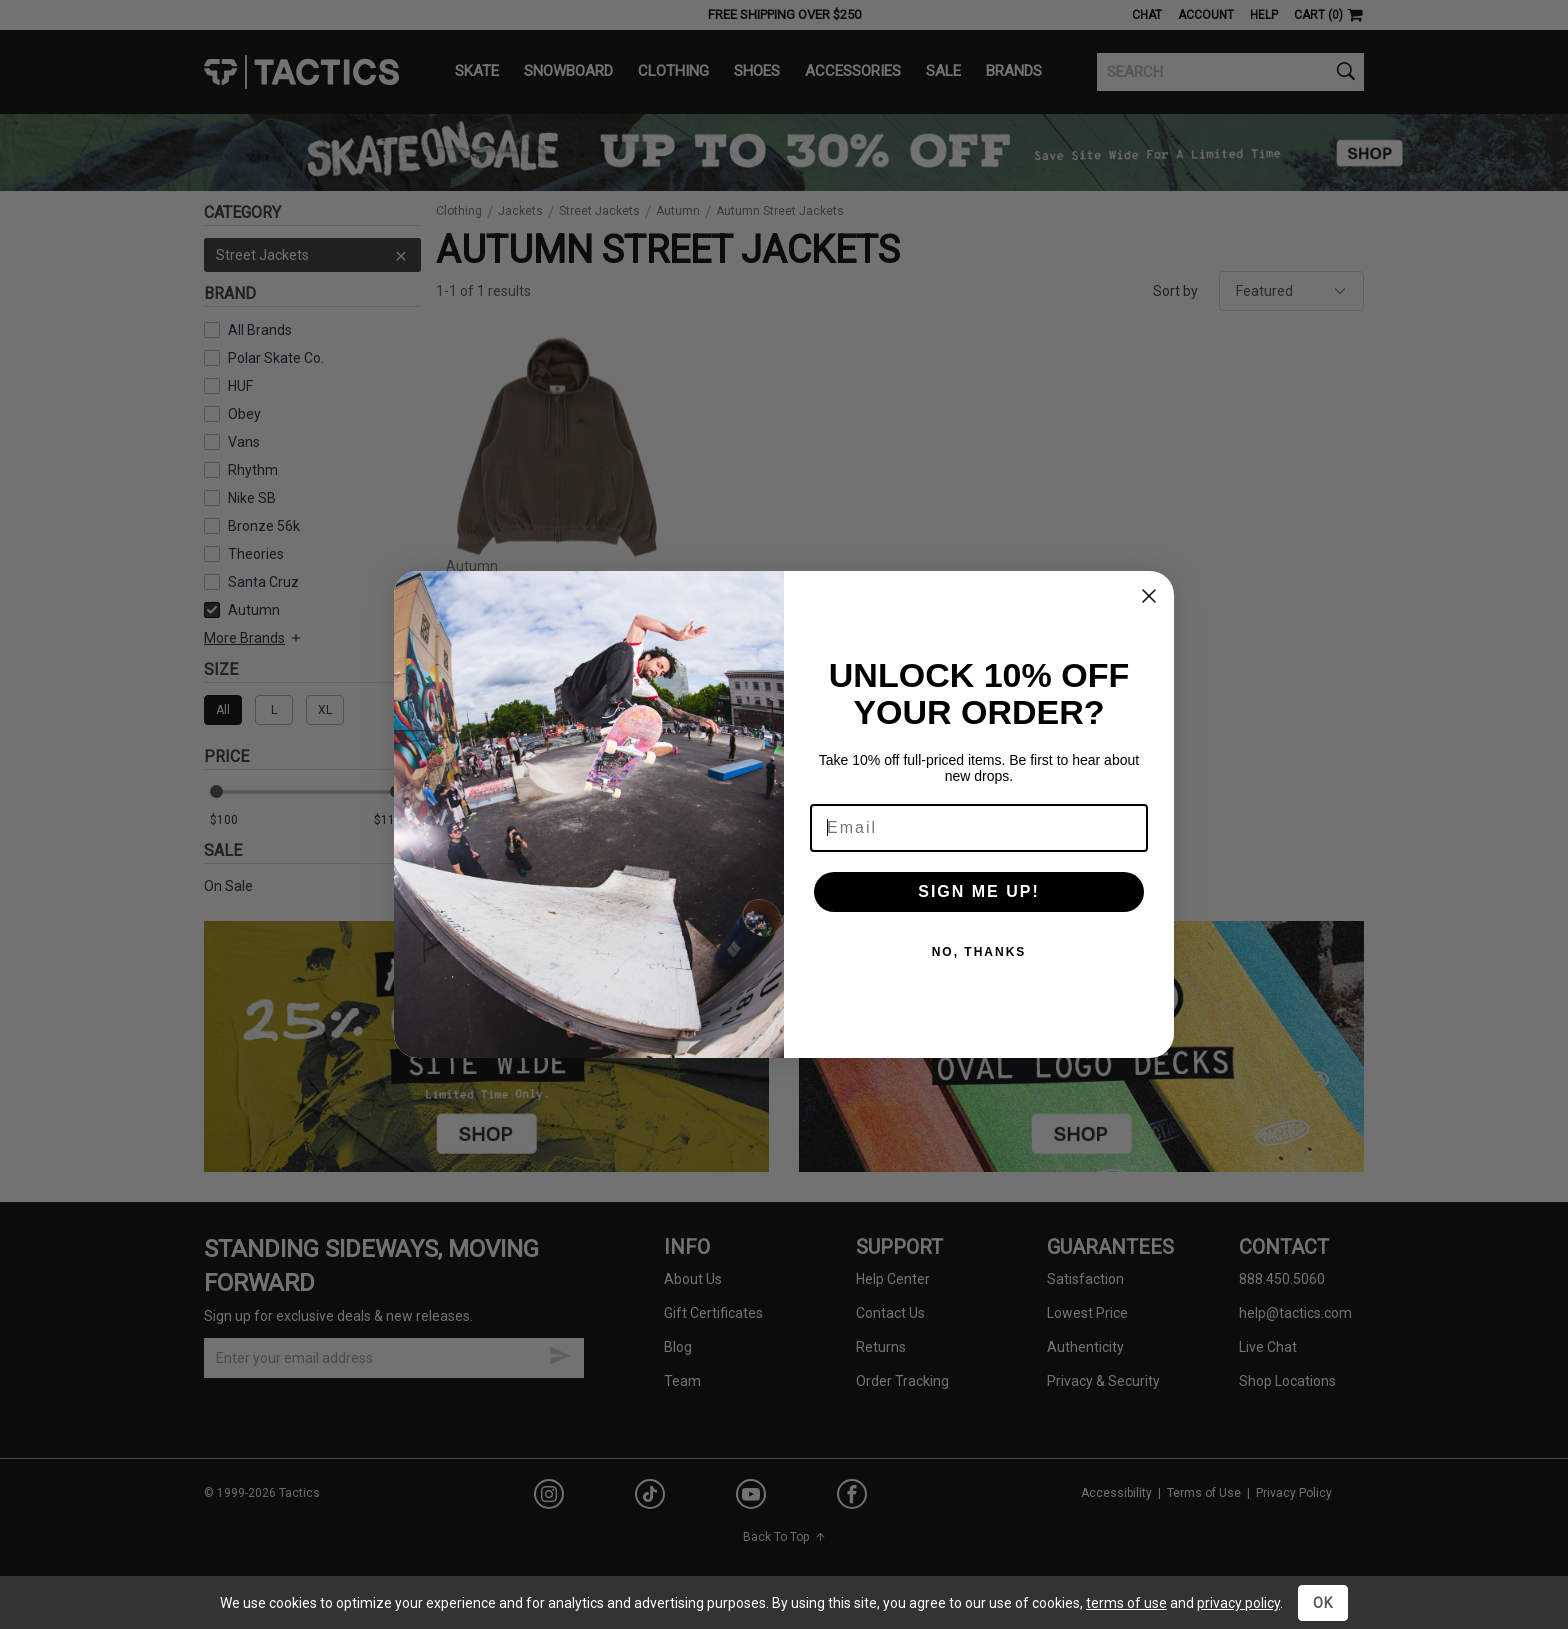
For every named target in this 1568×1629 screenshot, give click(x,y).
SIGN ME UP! (979, 891)
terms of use (1126, 1603)
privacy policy (1238, 1603)
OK (1323, 1603)
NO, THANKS (979, 952)
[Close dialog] (1149, 596)
